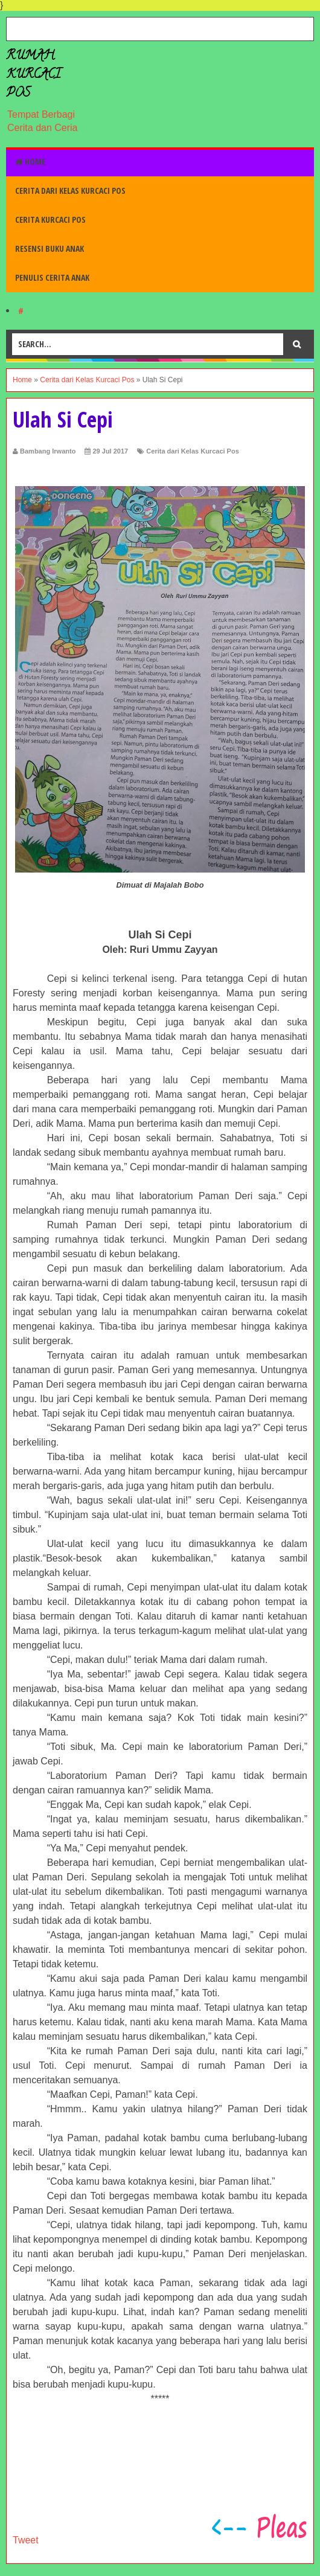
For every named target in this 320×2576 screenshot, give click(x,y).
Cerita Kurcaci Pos (50, 219)
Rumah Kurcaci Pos (33, 75)
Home (30, 161)
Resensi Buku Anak (49, 248)
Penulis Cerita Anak (52, 277)
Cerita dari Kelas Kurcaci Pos (70, 190)
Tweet (26, 2540)
